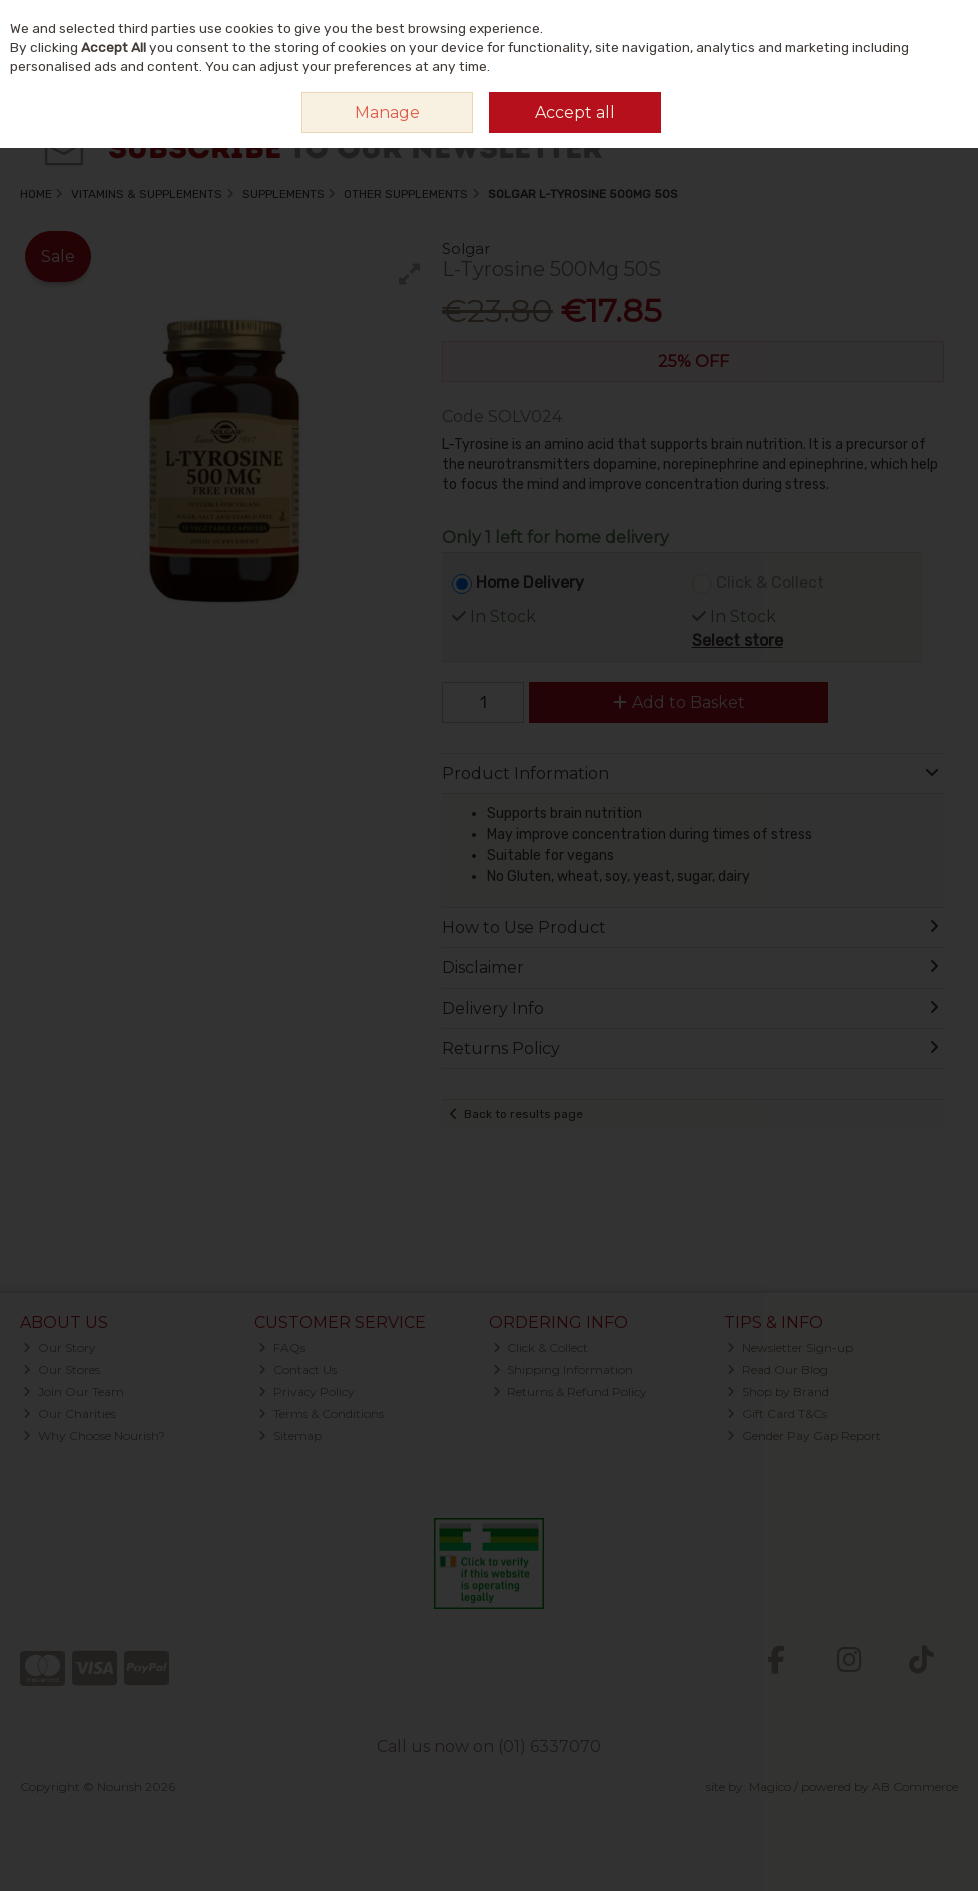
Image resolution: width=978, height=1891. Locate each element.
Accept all (575, 112)
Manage (387, 112)
